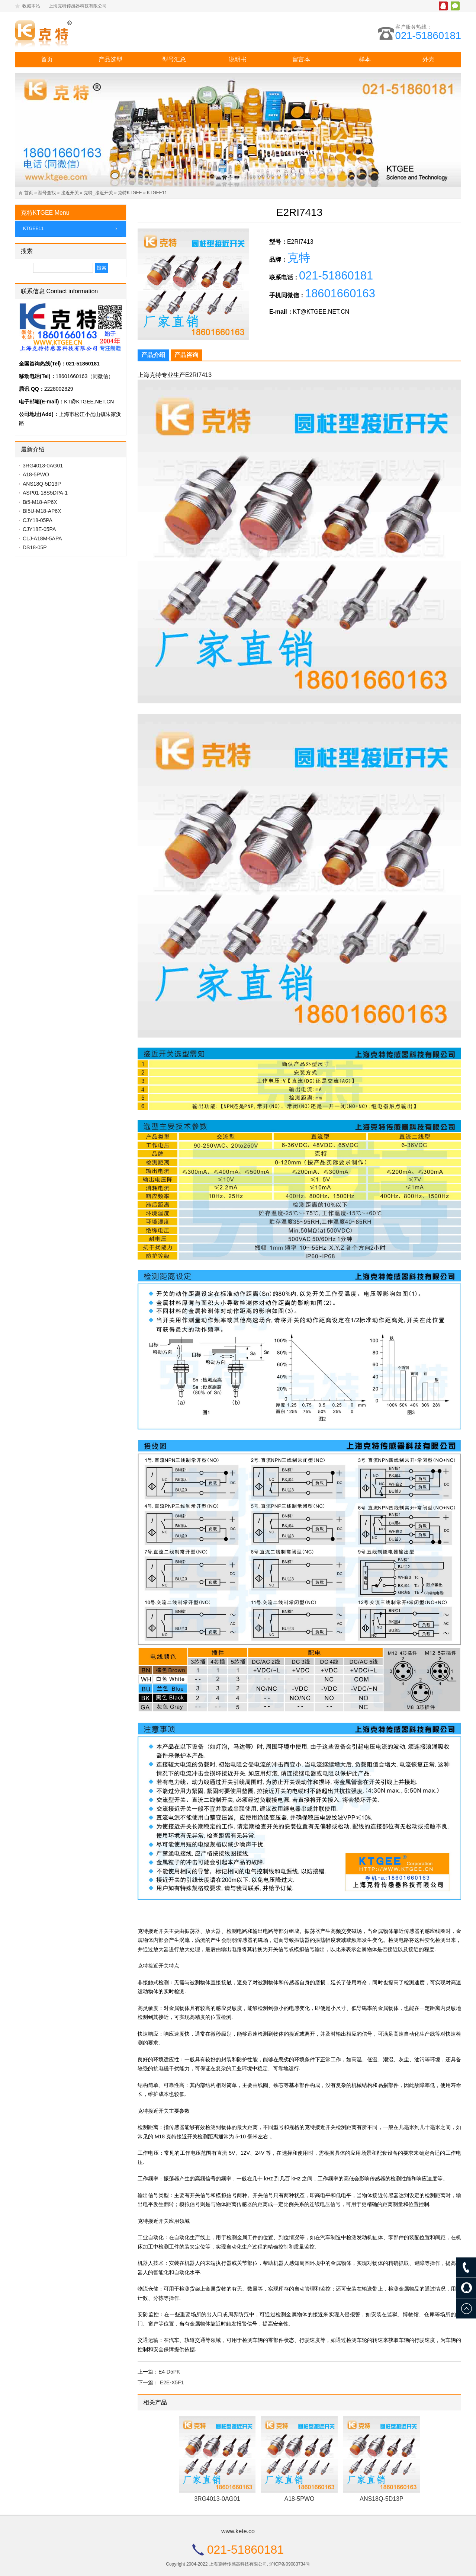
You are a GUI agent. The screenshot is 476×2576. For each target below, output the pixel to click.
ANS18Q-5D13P (381, 2499)
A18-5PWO (299, 2499)
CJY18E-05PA (39, 529)
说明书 (238, 59)
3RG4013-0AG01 (217, 2499)
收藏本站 (31, 6)
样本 (365, 59)
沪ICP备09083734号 (289, 2564)
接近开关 (70, 192)
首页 (47, 59)
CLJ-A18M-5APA (42, 538)
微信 (455, 5)
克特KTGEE (130, 192)
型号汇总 (174, 59)
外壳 (428, 59)
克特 (299, 258)
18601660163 (341, 296)
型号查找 (47, 192)
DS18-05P (35, 547)
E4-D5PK (169, 2372)
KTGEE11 (157, 192)
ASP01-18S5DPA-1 (45, 493)
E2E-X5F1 (172, 2382)
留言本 (301, 59)
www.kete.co (238, 2531)
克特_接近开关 (98, 192)
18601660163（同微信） (85, 376)
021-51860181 (427, 36)
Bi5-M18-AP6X (40, 502)
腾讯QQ (443, 5)
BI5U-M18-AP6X (42, 511)
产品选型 (110, 59)
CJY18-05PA (37, 520)
